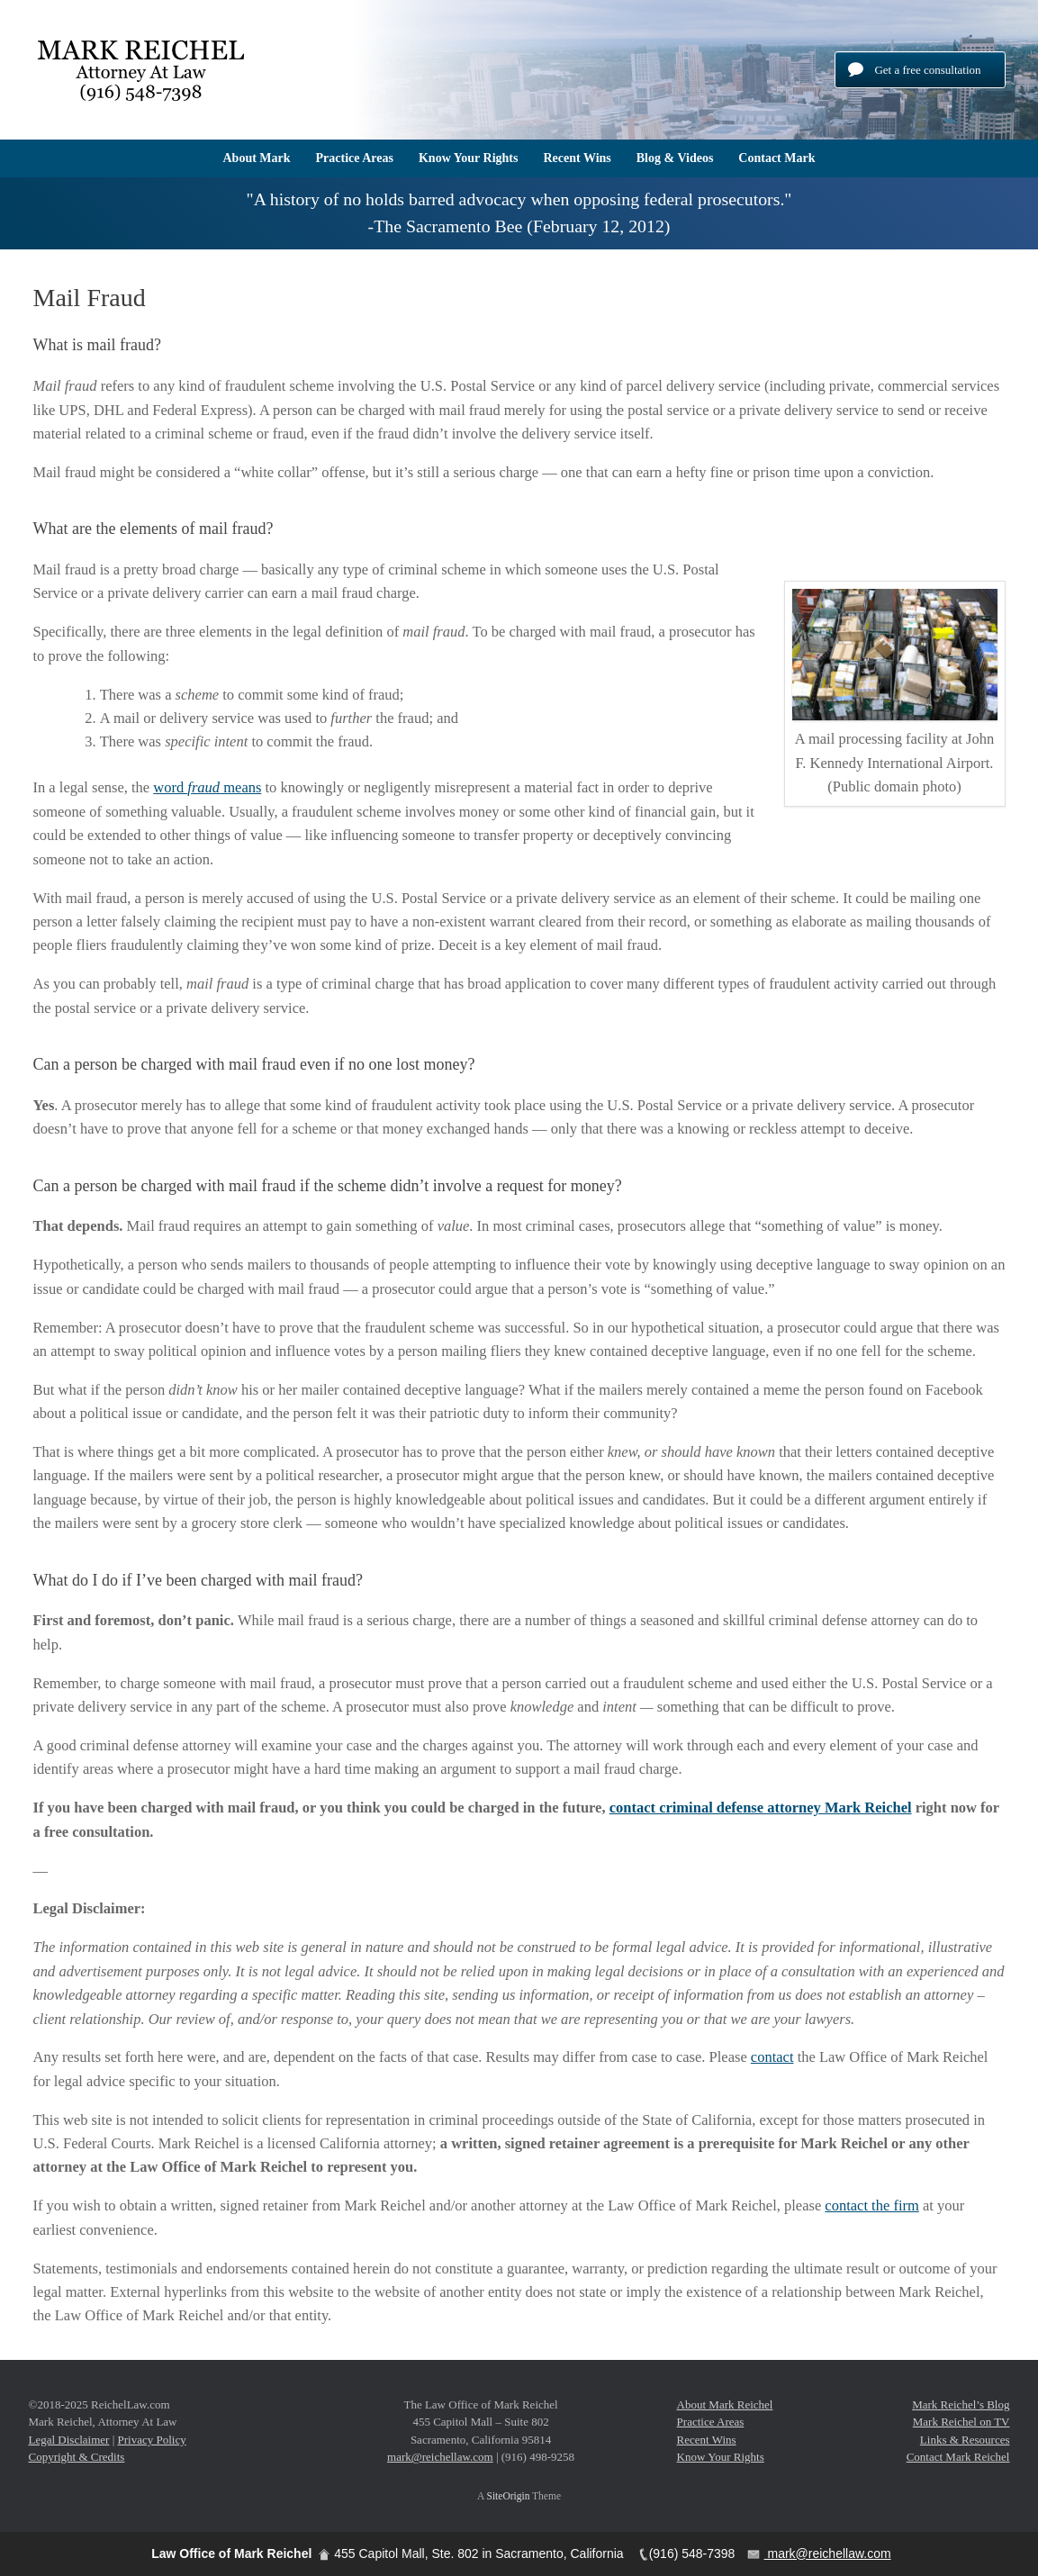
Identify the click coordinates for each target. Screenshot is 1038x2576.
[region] (519, 213)
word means (207, 787)
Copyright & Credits (77, 2456)
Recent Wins (576, 158)
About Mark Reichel (725, 2404)
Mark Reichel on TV (961, 2421)
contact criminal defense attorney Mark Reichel (760, 1807)
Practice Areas (354, 158)
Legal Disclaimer (69, 2439)
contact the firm (871, 2205)
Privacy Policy (152, 2439)
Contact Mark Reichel (958, 2456)
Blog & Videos (675, 158)
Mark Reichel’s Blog (960, 2404)
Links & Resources (965, 2439)
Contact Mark (776, 158)
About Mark (256, 158)
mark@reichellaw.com (440, 2456)
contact (772, 2056)
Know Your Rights (468, 158)
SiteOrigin (508, 2495)
